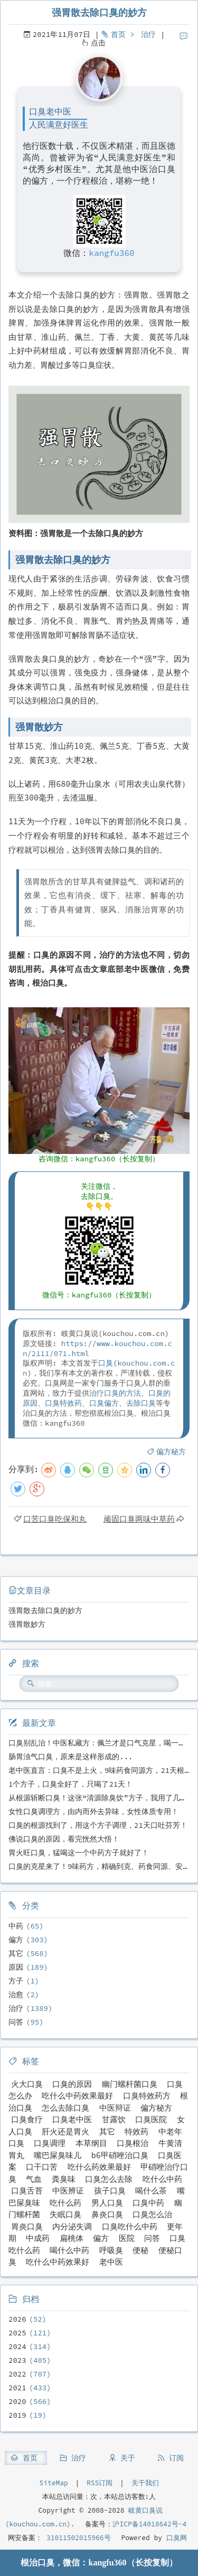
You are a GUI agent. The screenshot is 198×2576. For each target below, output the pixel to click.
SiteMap (53, 2482)
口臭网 (174, 2537)
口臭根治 (132, 2143)
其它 (15, 1953)
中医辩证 (115, 2108)
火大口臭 (27, 2084)
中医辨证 (68, 2191)
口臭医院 (151, 2119)
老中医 (111, 2262)
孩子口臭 (110, 2191)
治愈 (15, 1994)
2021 (17, 2387)
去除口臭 (141, 1403)
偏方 (15, 1939)
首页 (118, 34)
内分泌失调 (72, 2226)
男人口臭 (107, 2203)
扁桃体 (71, 2238)
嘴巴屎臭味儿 (57, 2155)
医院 (127, 2238)
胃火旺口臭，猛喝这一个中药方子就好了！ (78, 1852)
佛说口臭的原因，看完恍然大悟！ (63, 1839)
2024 (17, 2346)
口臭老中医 (72, 2119)
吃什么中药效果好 (57, 2262)
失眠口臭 (65, 2214)
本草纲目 (91, 2143)
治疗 (148, 34)
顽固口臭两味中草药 (139, 1519)
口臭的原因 (72, 2084)
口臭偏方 (104, 1403)
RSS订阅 (99, 2482)
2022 (17, 2374)
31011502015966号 (76, 2537)
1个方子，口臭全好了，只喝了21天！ (70, 1784)
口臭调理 (49, 2143)
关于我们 (145, 2482)
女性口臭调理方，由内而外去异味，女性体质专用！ (93, 1811)
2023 (17, 2360)
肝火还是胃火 (65, 2131)
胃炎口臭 (27, 2226)
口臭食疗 (27, 2119)
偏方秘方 (171, 1451)
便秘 (140, 2250)
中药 (15, 1926)
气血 (34, 2179)
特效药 (136, 2131)
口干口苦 (42, 2167)
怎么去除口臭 (65, 2108)
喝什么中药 (69, 2250)
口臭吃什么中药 (129, 2226)
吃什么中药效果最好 (77, 2096)
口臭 (105, 1363)
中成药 (38, 2238)
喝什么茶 (151, 2191)
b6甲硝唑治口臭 (119, 2155)
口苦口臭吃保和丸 (55, 1519)
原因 (15, 1967)
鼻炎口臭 (107, 2214)
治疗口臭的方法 (115, 1393)
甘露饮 (114, 2119)
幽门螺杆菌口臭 (129, 2084)
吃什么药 (65, 2203)
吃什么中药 (162, 2179)
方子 (15, 1981)
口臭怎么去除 (109, 2179)
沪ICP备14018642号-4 (149, 2524)
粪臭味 (64, 2179)
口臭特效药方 (147, 2096)
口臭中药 (148, 2203)
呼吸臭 (111, 2250)
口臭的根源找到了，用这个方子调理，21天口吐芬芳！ (97, 1825)
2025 (17, 2333)
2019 (17, 2415)
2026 (17, 2319)
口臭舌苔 (27, 2191)
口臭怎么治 (152, 2214)
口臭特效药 (63, 1403)
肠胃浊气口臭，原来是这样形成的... (70, 1756)
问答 (15, 2022)
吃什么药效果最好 (99, 2167)
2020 (17, 2401)
